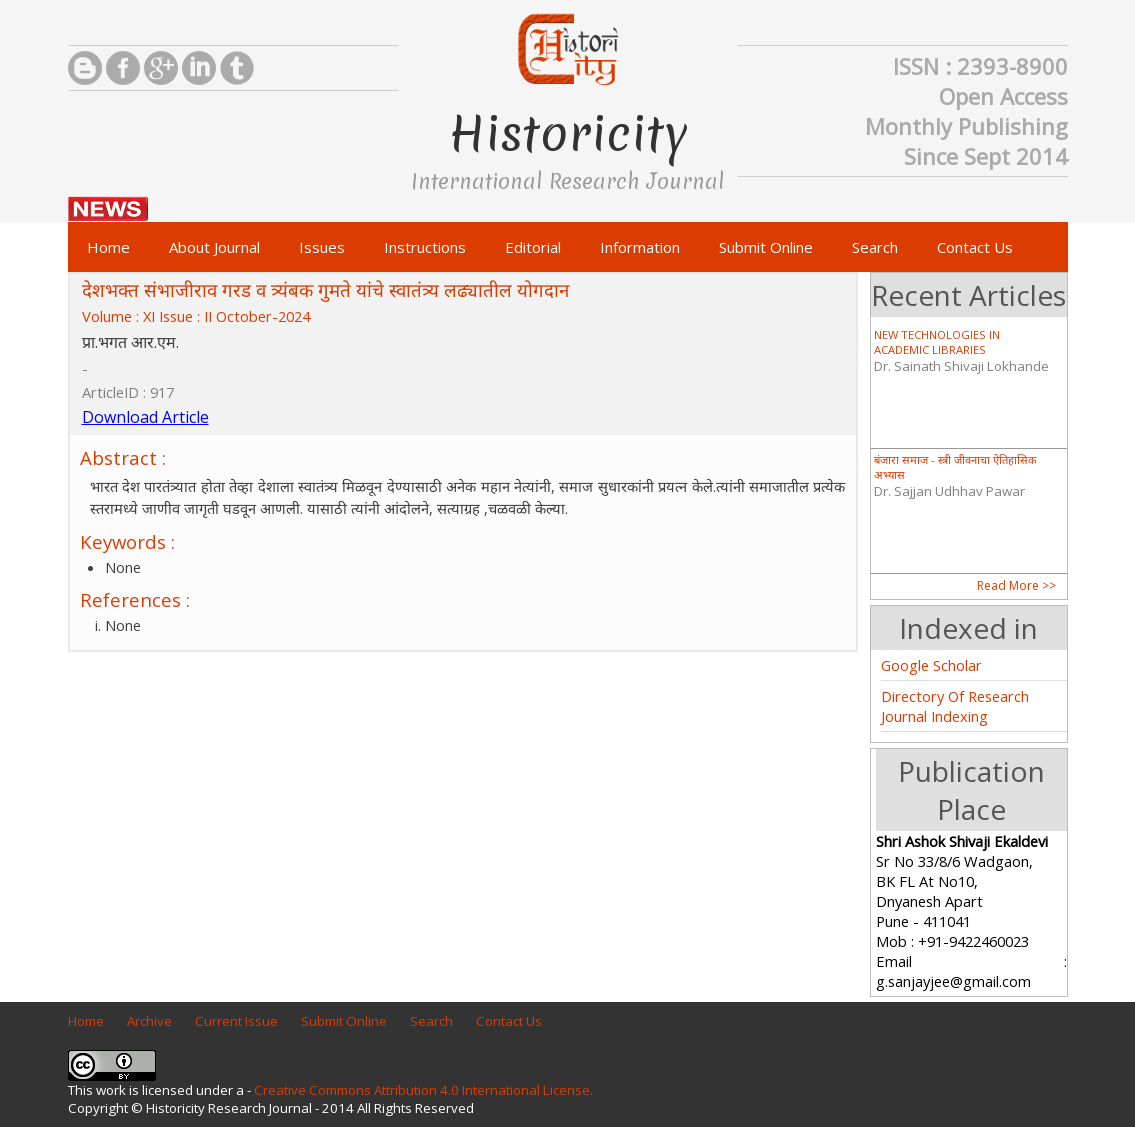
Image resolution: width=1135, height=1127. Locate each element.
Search (875, 247)
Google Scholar (931, 665)
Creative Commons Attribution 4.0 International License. (423, 1090)
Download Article (145, 417)
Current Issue (236, 1021)
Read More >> (1016, 585)
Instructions (425, 247)
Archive (149, 1021)
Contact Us (975, 247)
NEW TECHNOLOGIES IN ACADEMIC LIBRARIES (937, 342)
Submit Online (766, 247)
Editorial (533, 247)
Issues (322, 247)
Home (108, 247)
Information (640, 247)
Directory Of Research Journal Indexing (955, 706)
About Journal (214, 247)
